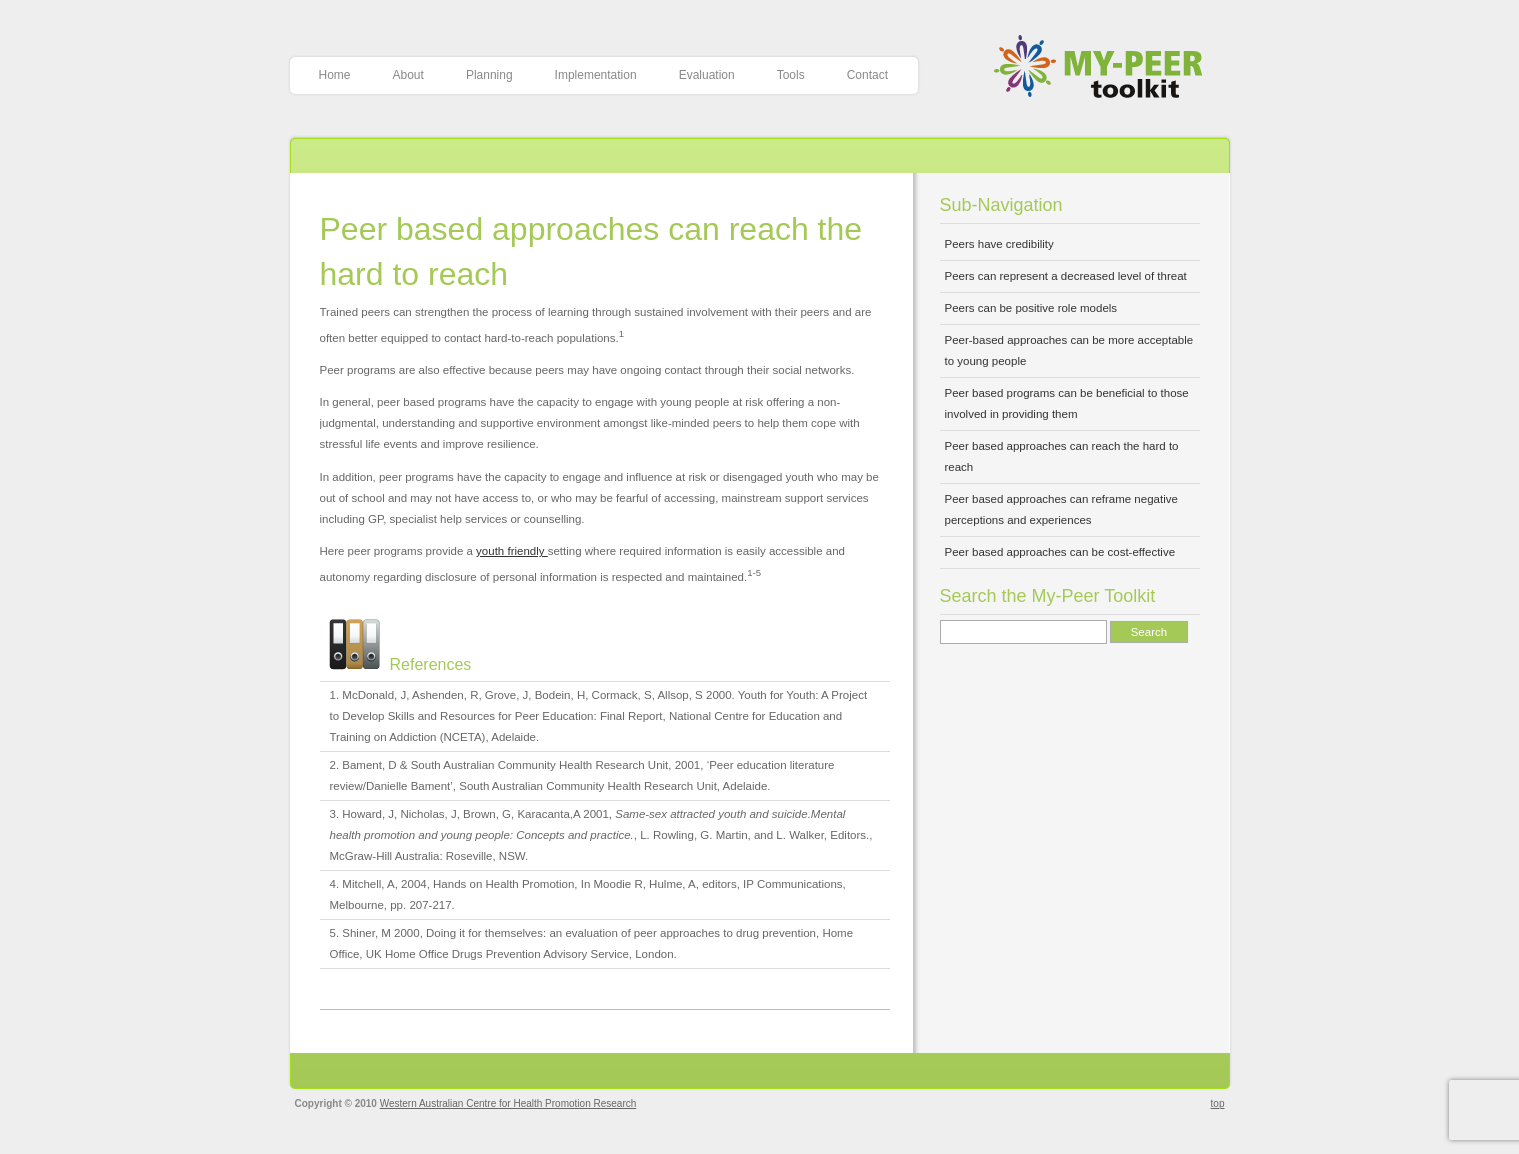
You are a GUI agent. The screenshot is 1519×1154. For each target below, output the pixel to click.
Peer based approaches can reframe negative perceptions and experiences (1061, 509)
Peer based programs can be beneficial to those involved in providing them (1067, 403)
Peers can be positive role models (1031, 308)
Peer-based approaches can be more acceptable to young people (1069, 350)
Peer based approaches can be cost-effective (1060, 552)
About (408, 75)
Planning (489, 75)
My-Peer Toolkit (1105, 68)
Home (335, 75)
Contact (867, 75)
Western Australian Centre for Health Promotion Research (508, 1103)
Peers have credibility (999, 244)
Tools (791, 75)
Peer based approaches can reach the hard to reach (1062, 456)
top (1218, 1103)
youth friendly (512, 551)
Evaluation (707, 75)
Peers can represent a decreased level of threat (1066, 276)
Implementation (596, 75)
